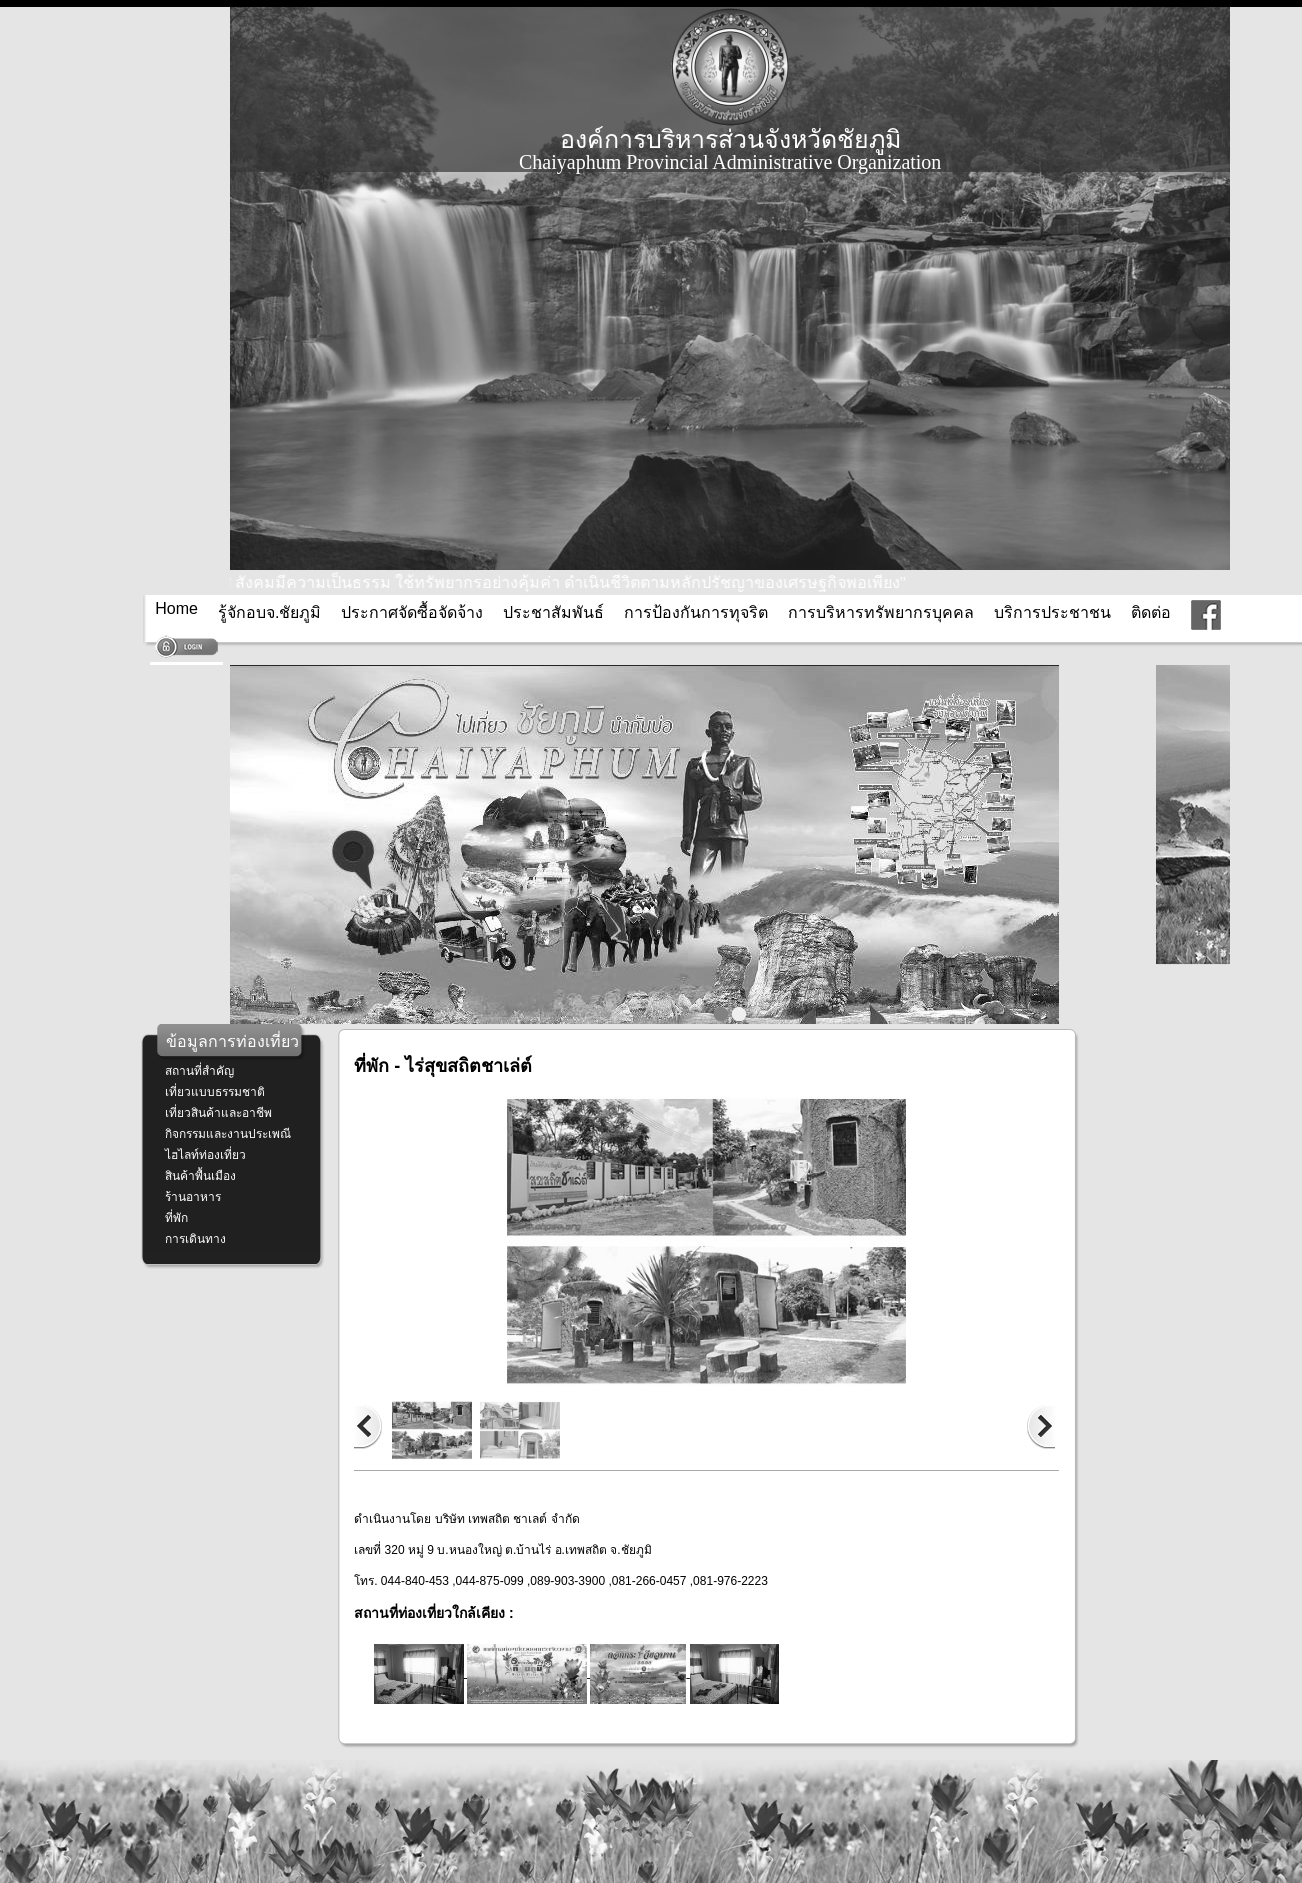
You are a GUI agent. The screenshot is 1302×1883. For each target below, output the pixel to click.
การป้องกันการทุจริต (696, 612)
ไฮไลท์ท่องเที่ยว (205, 1155)
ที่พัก (176, 1218)
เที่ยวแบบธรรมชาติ (215, 1092)
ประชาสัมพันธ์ (553, 612)
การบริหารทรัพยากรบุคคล (881, 612)
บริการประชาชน (1052, 612)
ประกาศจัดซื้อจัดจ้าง (412, 612)
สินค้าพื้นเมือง (200, 1176)
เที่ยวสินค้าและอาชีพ (218, 1113)
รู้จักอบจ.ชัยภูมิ (269, 612)
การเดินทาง (195, 1239)
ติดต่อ (1151, 612)
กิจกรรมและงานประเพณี (228, 1134)
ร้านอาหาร (193, 1197)
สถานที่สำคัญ (199, 1071)
